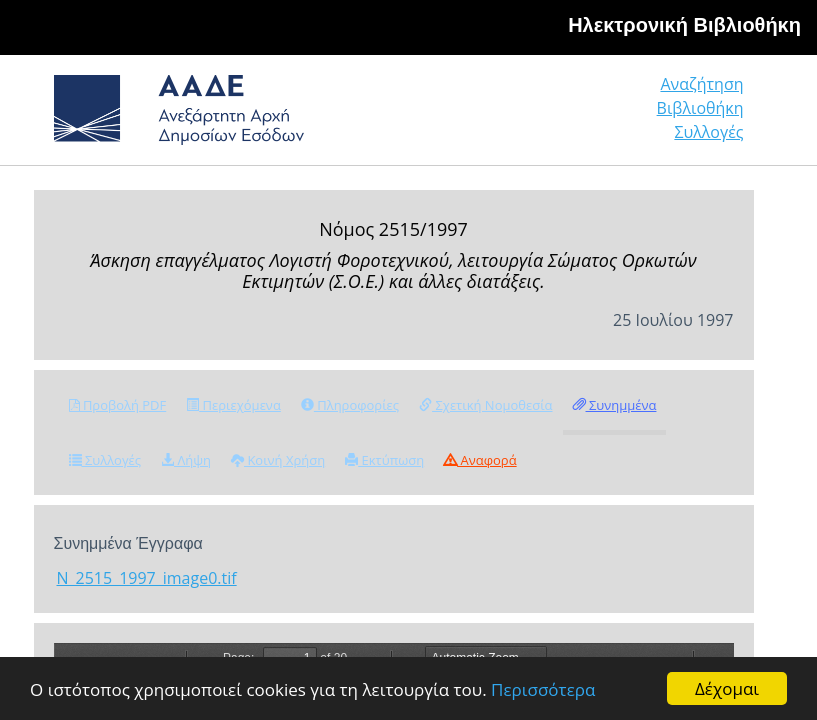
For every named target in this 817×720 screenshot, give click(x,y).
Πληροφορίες (350, 405)
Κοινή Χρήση (278, 460)
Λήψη (186, 460)
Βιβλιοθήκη (700, 108)
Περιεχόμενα (233, 405)
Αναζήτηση (701, 84)
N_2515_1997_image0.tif (147, 578)
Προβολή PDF (118, 405)
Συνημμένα (615, 405)
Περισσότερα (543, 689)
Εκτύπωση (384, 460)
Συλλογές (708, 132)
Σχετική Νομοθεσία (485, 405)
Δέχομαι (727, 688)
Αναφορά (480, 460)
